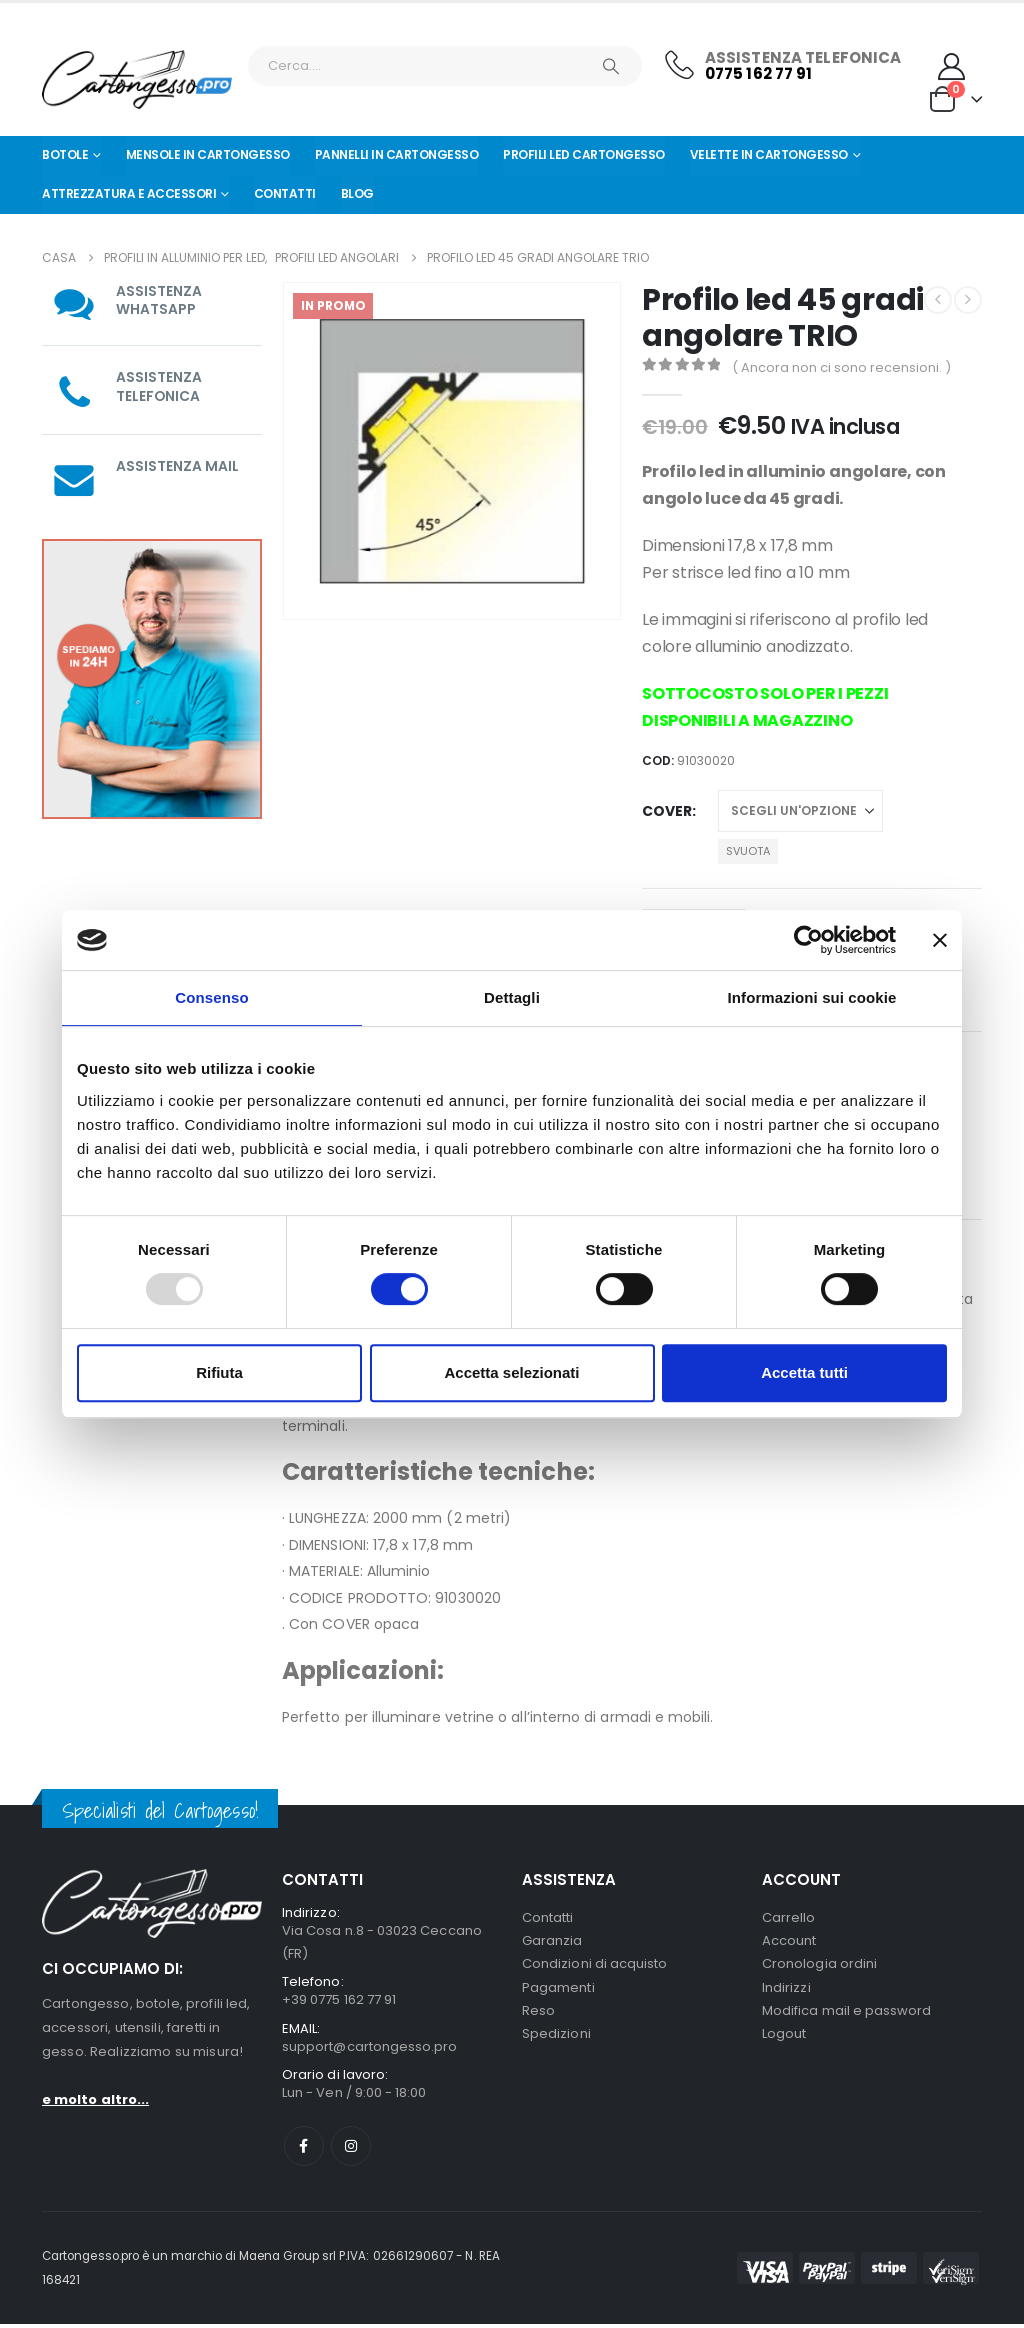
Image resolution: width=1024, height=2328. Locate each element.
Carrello (789, 1917)
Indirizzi (786, 1989)
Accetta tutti (804, 1372)
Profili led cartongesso (584, 154)
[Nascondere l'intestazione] (137, 79)
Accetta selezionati (511, 1372)
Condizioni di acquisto (594, 1965)
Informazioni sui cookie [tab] (812, 997)
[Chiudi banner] (940, 940)
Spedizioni (556, 2037)
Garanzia (552, 1941)
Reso (538, 2013)
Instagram (351, 2150)
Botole (65, 154)
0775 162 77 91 (759, 73)
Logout (784, 2037)
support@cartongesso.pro (370, 2048)
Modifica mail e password (847, 2013)
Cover (667, 811)
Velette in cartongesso (769, 154)
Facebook (304, 2150)
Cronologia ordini (819, 1965)
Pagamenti (558, 1989)
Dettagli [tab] (512, 997)
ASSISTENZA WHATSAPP (159, 300)
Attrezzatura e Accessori (129, 193)
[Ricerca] (611, 66)
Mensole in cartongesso (208, 154)
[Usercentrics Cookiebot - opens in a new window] (808, 940)
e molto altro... (95, 2099)
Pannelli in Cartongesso (397, 154)
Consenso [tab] (211, 997)
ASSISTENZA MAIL (177, 465)
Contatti (285, 193)
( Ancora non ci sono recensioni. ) (841, 367)
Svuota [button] (748, 851)
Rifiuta (219, 1372)
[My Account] (952, 66)
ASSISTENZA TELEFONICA (159, 386)
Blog (357, 193)
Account (789, 1941)
